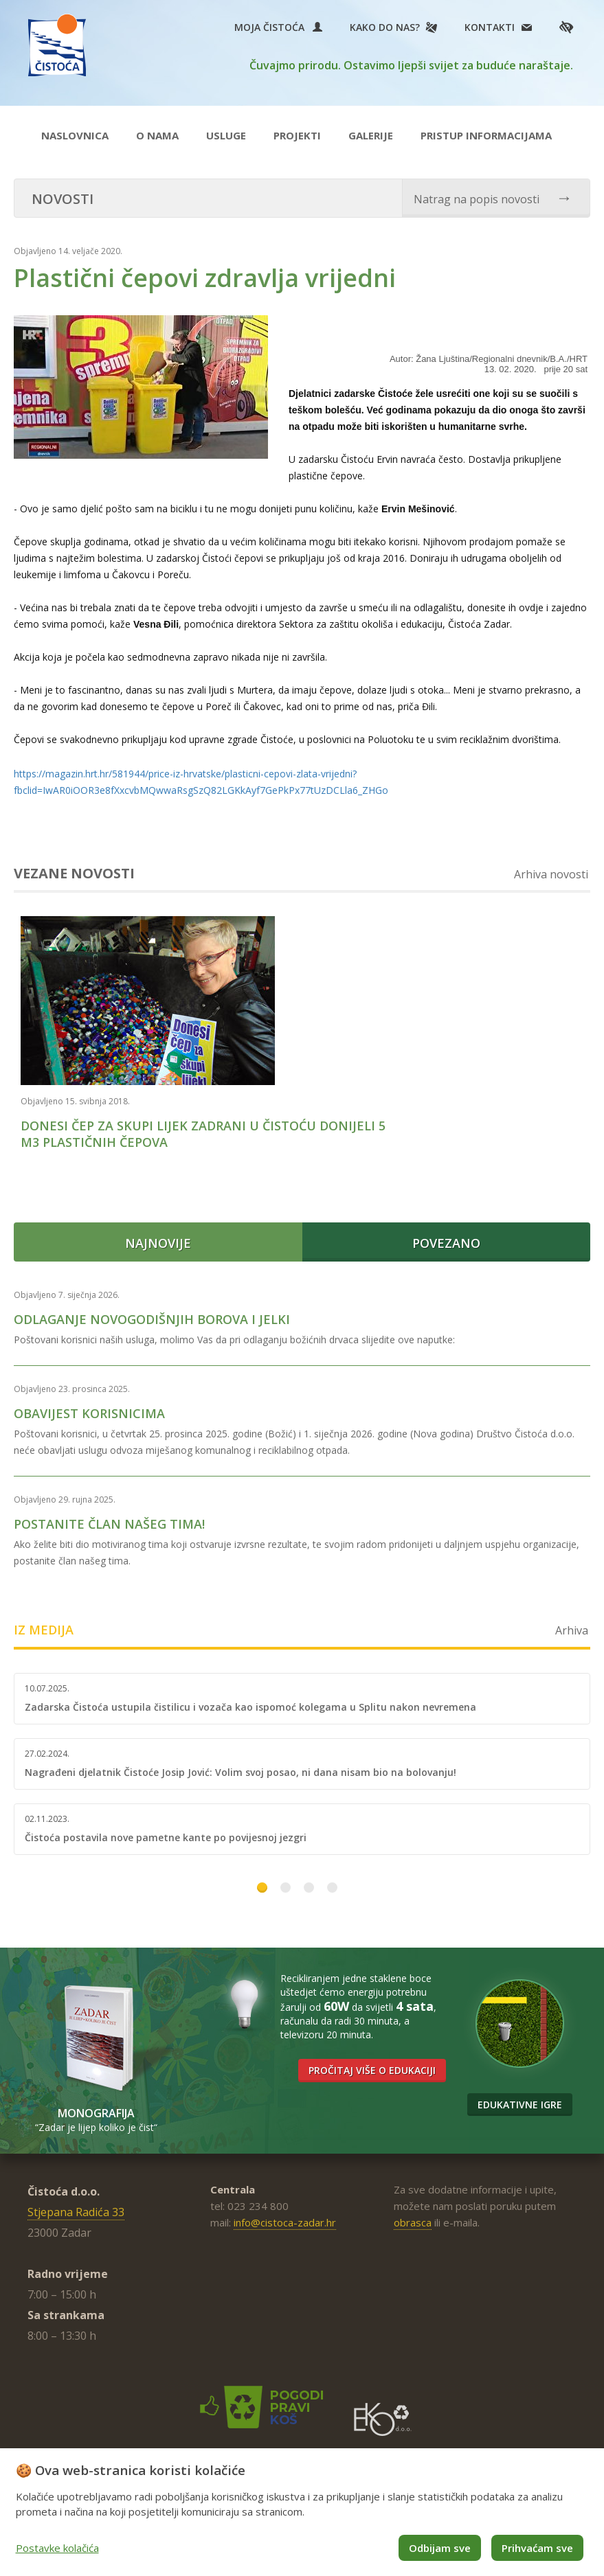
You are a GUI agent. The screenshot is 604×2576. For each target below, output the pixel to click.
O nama (157, 135)
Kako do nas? (385, 27)
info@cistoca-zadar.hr (285, 2213)
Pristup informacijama (486, 135)
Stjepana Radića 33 (75, 2202)
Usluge (226, 135)
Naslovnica (75, 135)
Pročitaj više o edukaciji (372, 2060)
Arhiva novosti (551, 874)
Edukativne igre (520, 2094)
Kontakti (490, 27)
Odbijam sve (440, 2548)
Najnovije (158, 1233)
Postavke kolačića (57, 2548)
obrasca (413, 2213)
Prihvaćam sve (537, 2548)
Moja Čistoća (278, 27)
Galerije (370, 135)
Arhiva (571, 1620)
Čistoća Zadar (61, 47)
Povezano (446, 1233)
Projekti (297, 135)
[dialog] (302, 2512)
